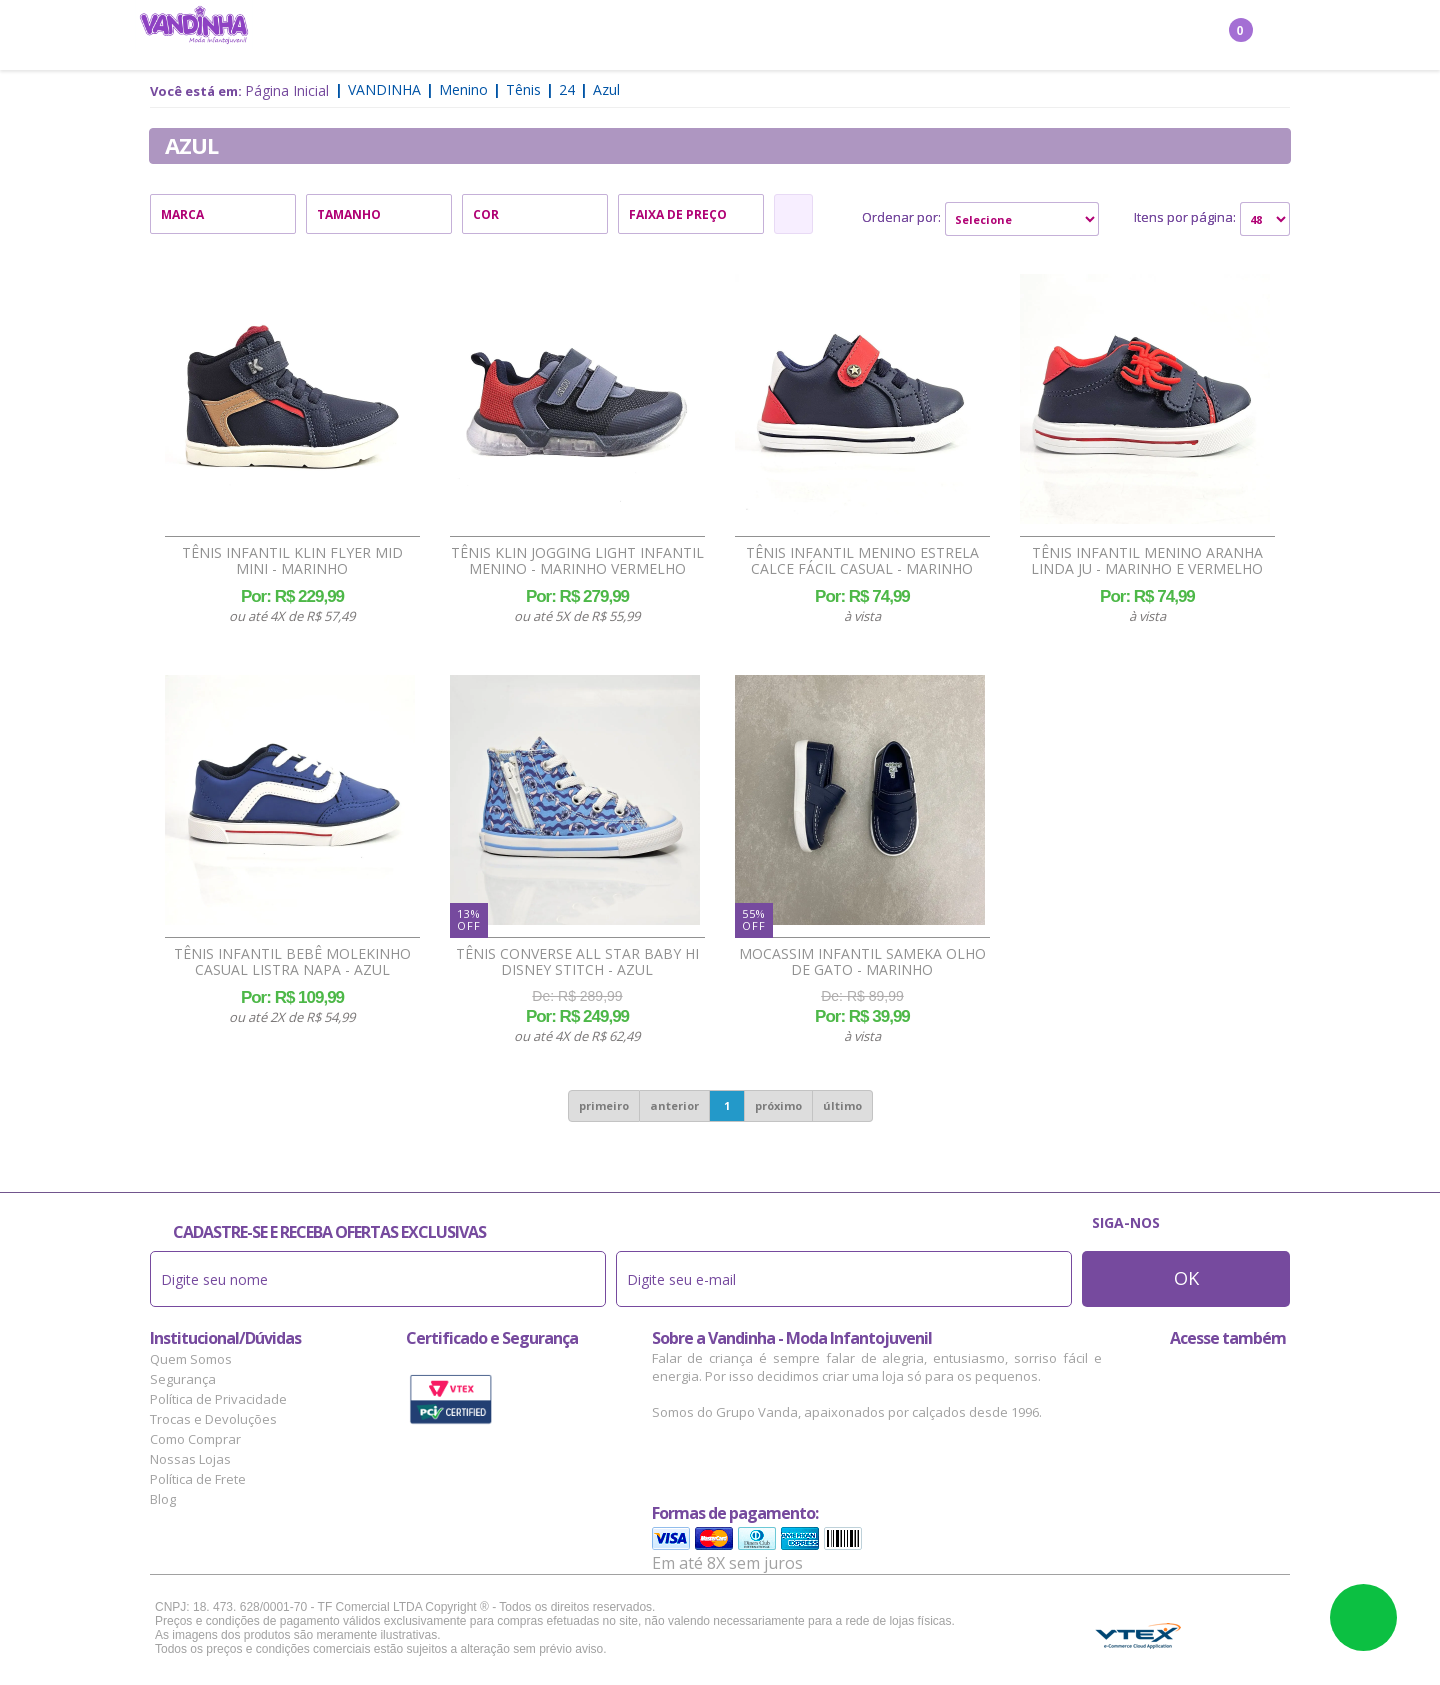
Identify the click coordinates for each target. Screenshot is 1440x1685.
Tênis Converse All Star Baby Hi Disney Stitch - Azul (577, 962)
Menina (450, 36)
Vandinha (384, 89)
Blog (163, 1499)
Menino (525, 36)
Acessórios (770, 36)
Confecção (613, 36)
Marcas (860, 36)
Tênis (523, 89)
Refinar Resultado (793, 214)
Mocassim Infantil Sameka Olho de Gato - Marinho (862, 962)
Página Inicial (287, 90)
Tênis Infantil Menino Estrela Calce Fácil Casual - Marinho (862, 561)
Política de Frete (198, 1479)
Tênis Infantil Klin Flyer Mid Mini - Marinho (292, 561)
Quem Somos (191, 1359)
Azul (606, 89)
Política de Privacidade (218, 1399)
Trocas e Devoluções (213, 1419)
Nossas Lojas (190, 1459)
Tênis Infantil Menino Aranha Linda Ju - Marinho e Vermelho (1147, 561)
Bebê (691, 36)
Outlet (935, 36)
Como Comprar (195, 1439)
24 (567, 89)
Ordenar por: (901, 217)
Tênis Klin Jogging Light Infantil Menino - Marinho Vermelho (577, 561)
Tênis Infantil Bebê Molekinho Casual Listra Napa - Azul (292, 962)
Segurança (183, 1379)
